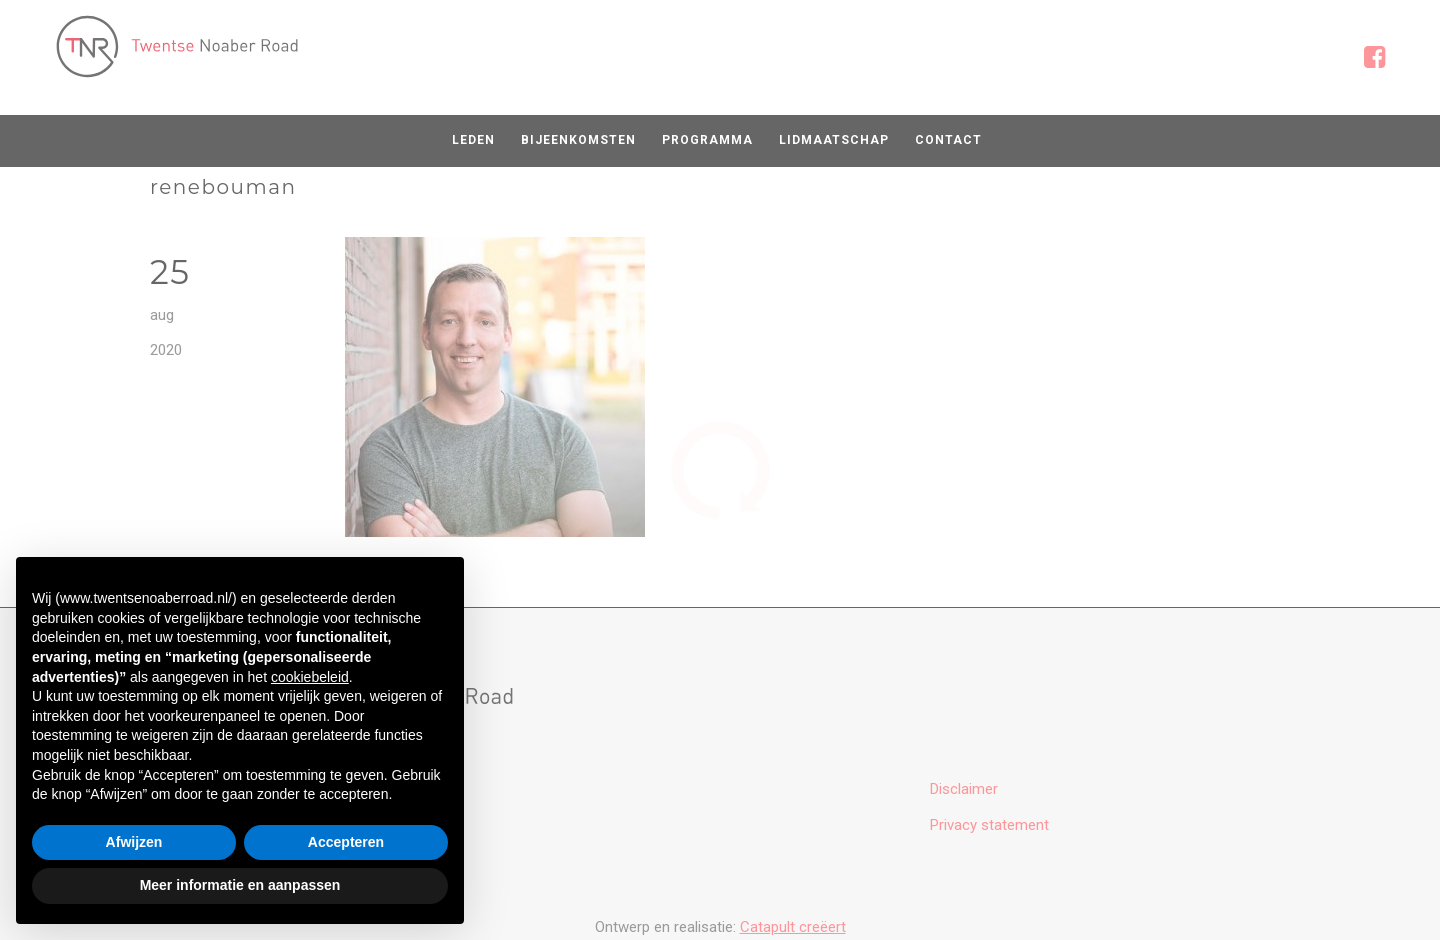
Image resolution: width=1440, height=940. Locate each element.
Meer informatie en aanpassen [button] (240, 885)
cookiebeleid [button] (310, 677)
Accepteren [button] (346, 842)
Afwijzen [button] (134, 842)
